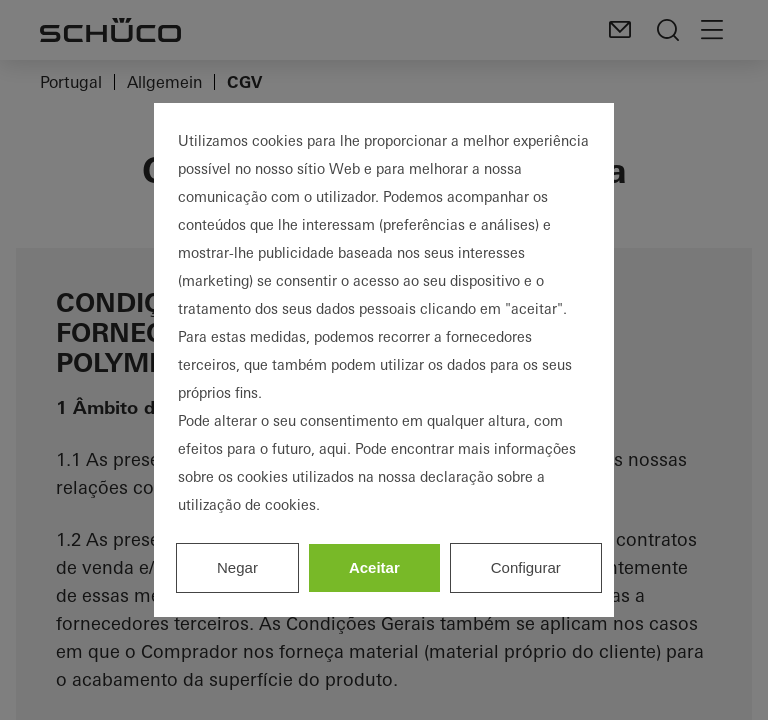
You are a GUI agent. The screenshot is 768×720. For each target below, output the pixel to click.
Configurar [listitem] (526, 567)
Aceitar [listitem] (374, 567)
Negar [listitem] (237, 567)
